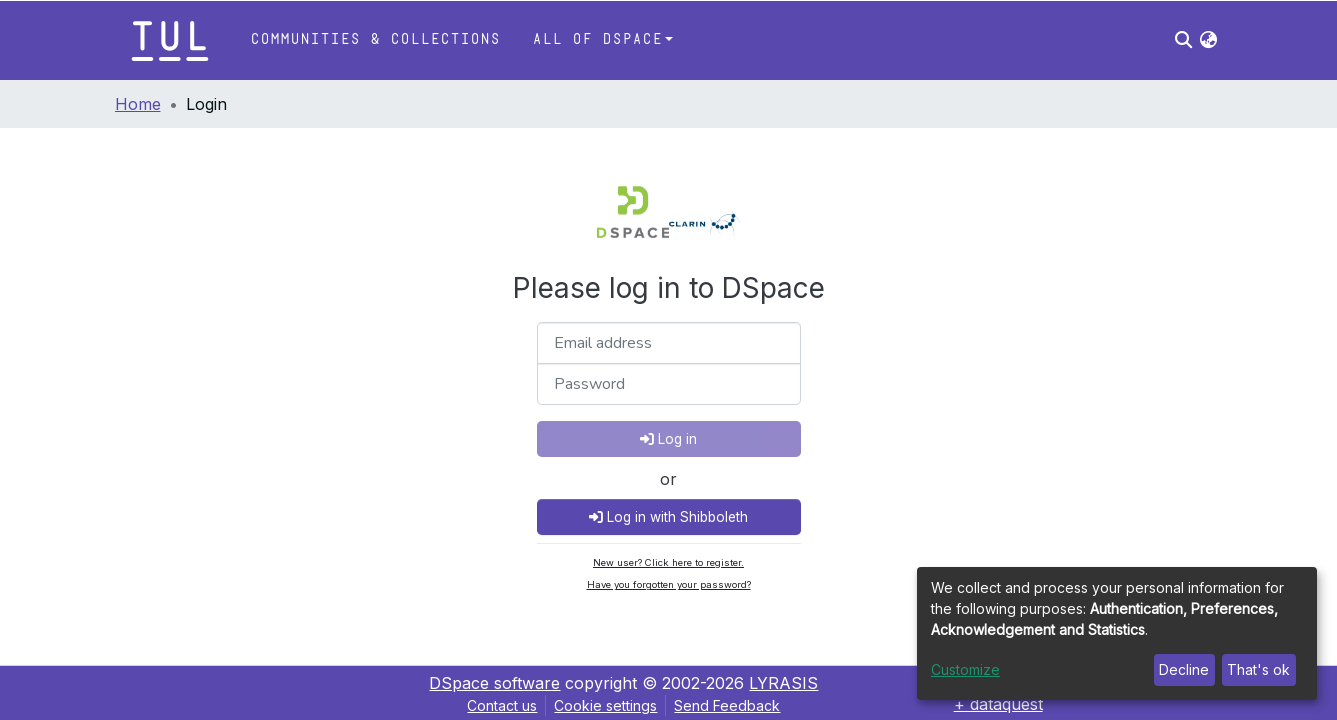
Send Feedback (727, 705)
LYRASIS (783, 683)
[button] (1208, 40)
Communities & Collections (375, 39)
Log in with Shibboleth (668, 517)
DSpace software (494, 683)
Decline (1184, 669)
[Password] (669, 384)
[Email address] (669, 343)
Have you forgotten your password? (669, 584)
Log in (668, 439)
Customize (965, 669)
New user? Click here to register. (668, 562)
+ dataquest (998, 704)
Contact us (502, 705)
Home (138, 104)
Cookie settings (605, 705)
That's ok (1258, 669)
